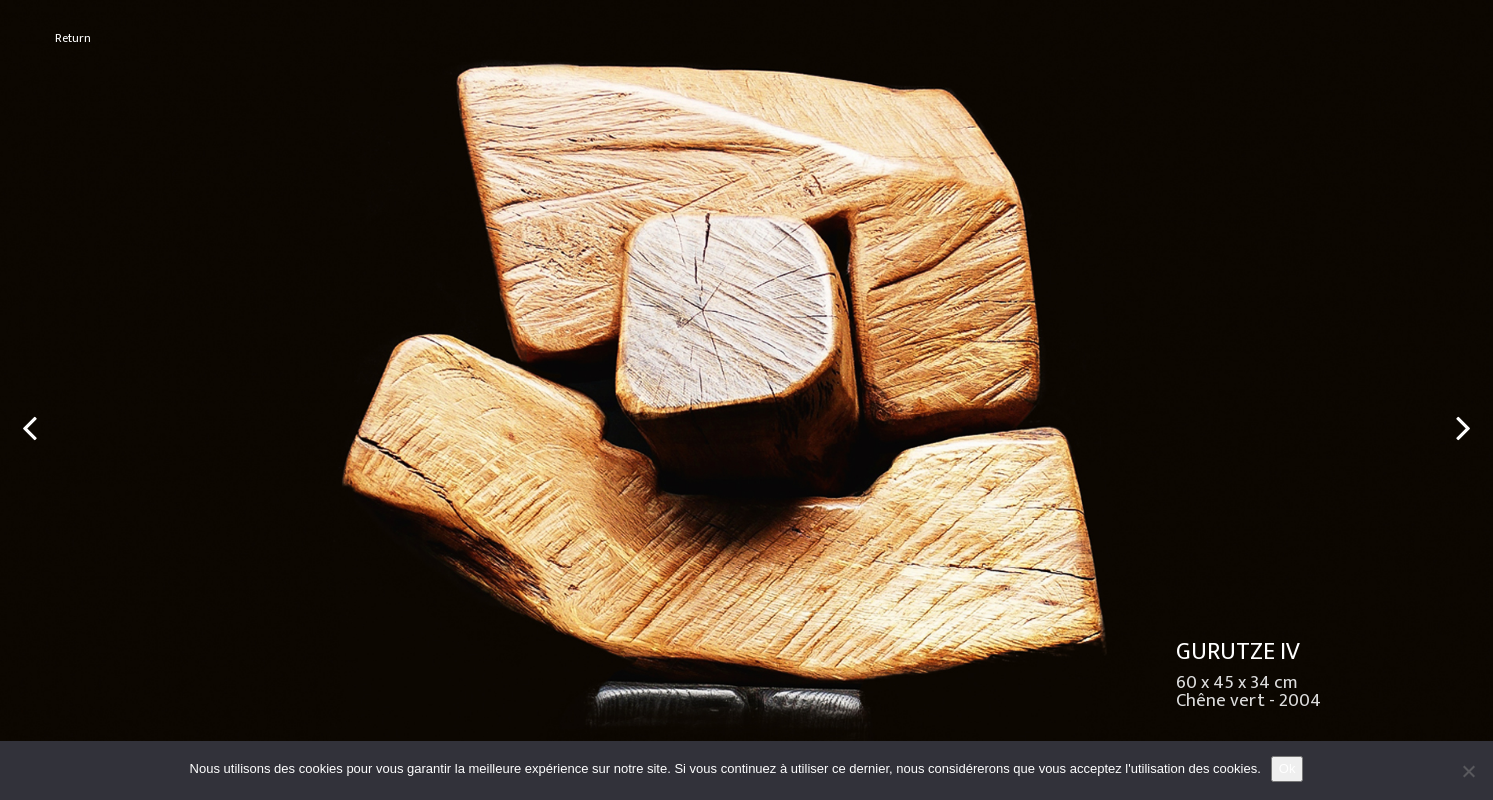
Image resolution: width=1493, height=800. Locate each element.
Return (73, 38)
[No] (1468, 771)
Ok (1287, 768)
